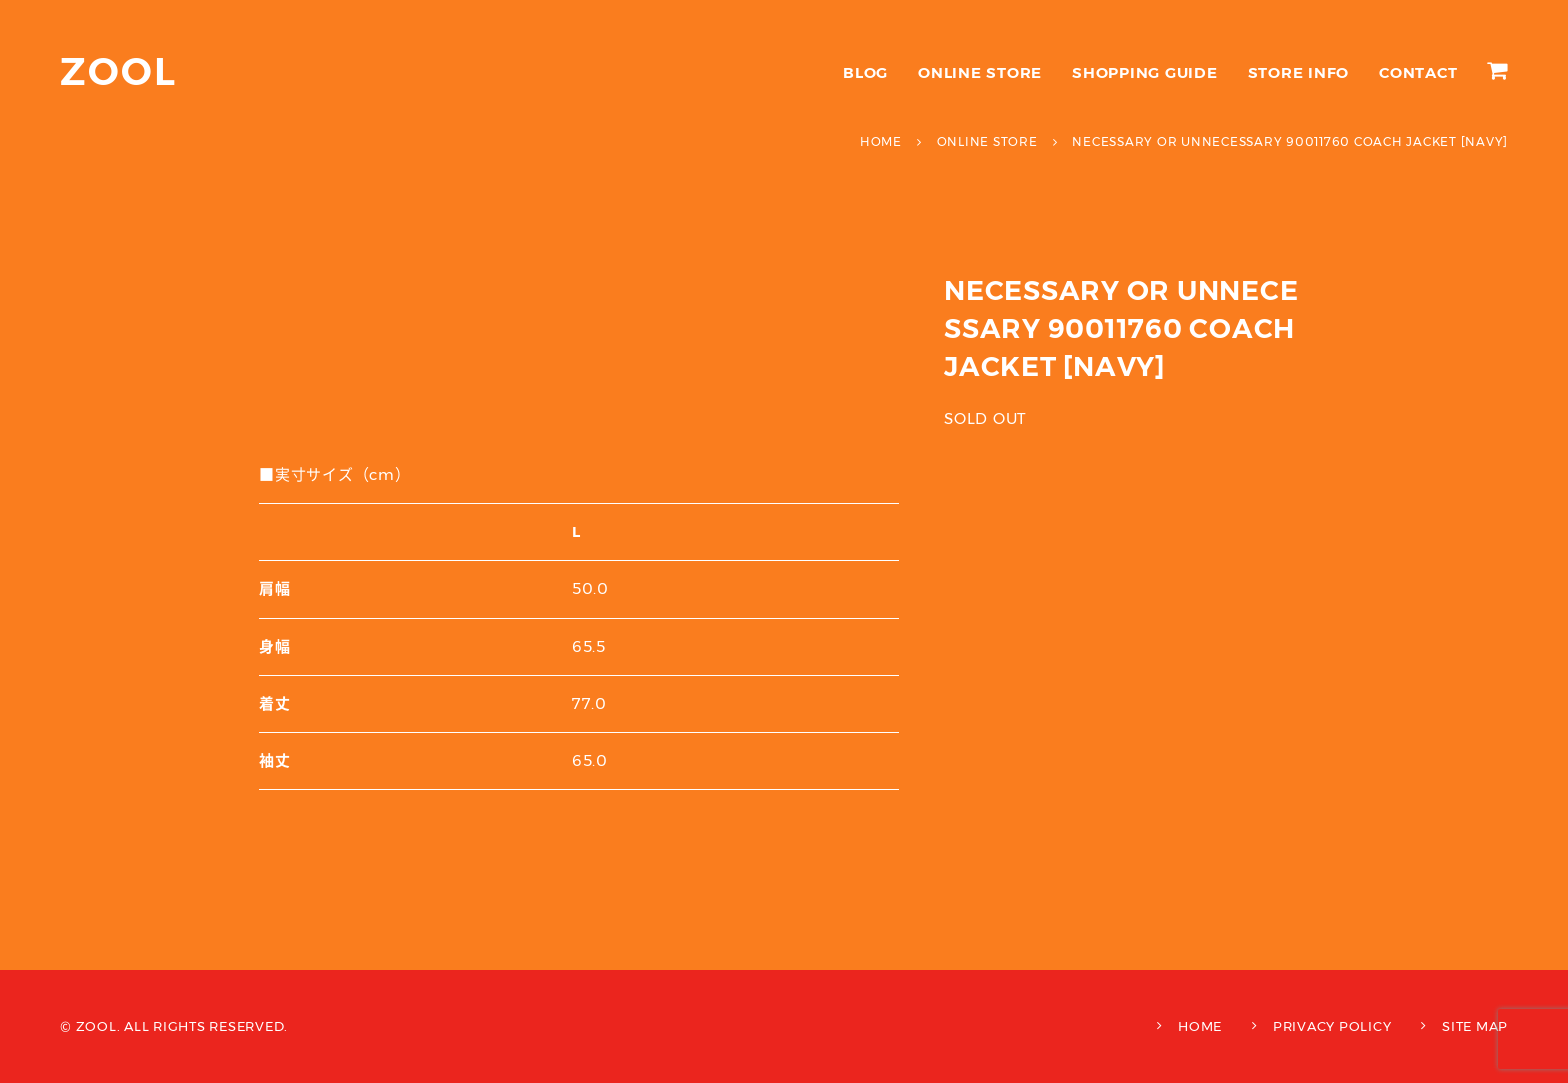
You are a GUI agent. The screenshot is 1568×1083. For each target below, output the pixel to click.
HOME (1200, 1026)
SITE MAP (1475, 1026)
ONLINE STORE (980, 72)
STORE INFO (1299, 72)
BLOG (865, 72)
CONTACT (1418, 72)
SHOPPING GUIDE (1145, 72)
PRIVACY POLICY (1332, 1026)
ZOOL (118, 71)
